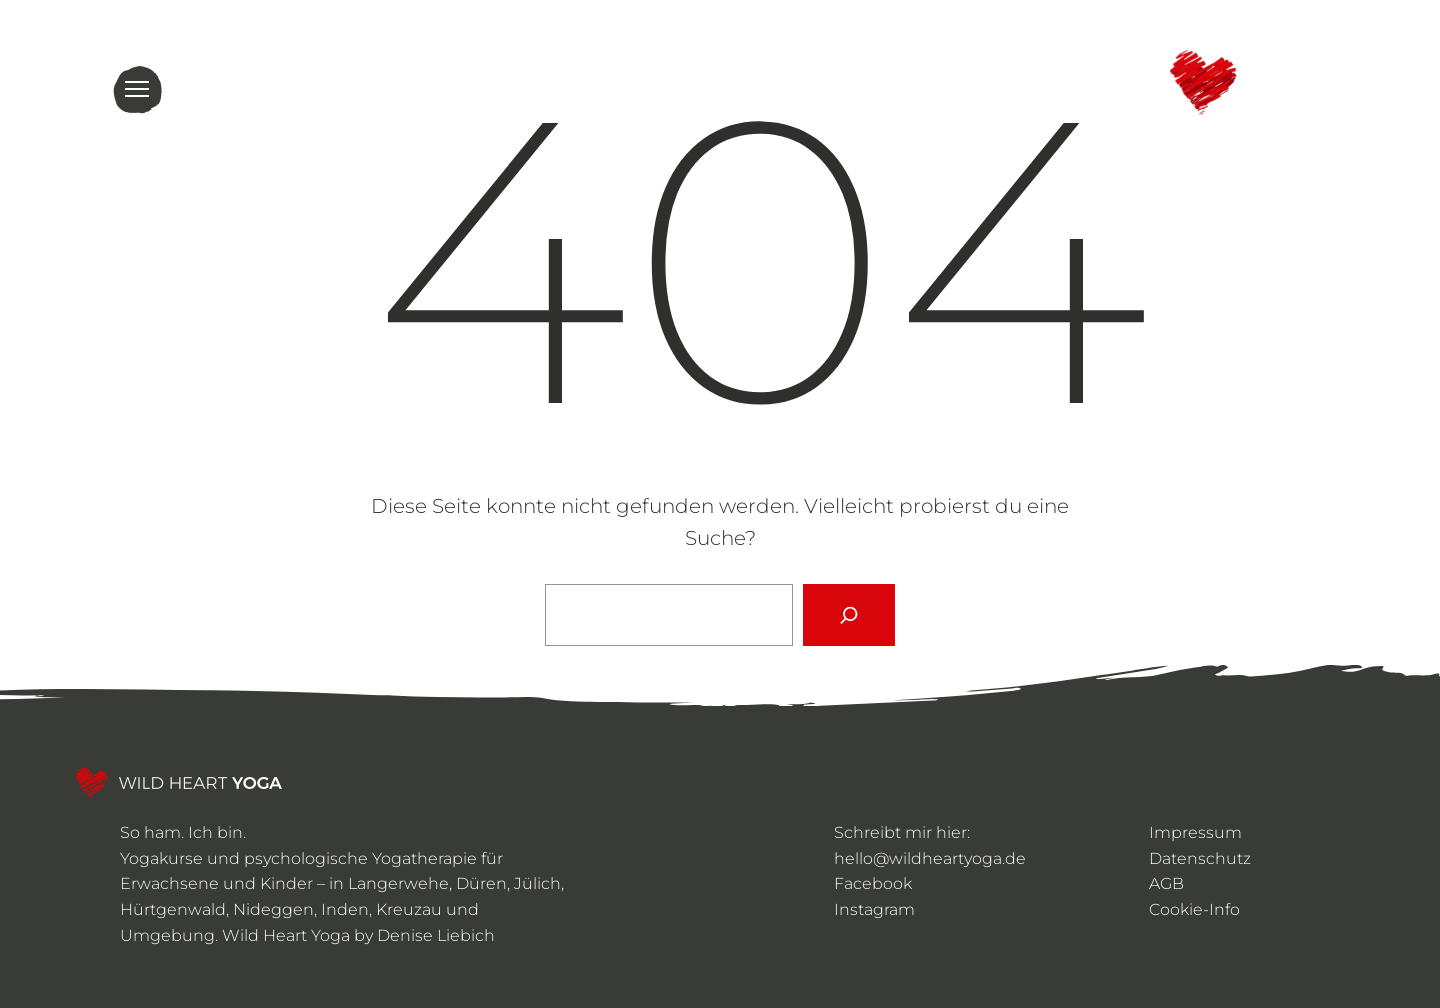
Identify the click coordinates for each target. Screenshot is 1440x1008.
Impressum (1195, 832)
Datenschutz (1200, 858)
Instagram (874, 909)
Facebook (873, 883)
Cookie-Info (1194, 909)
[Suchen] (849, 615)
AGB (1166, 883)
